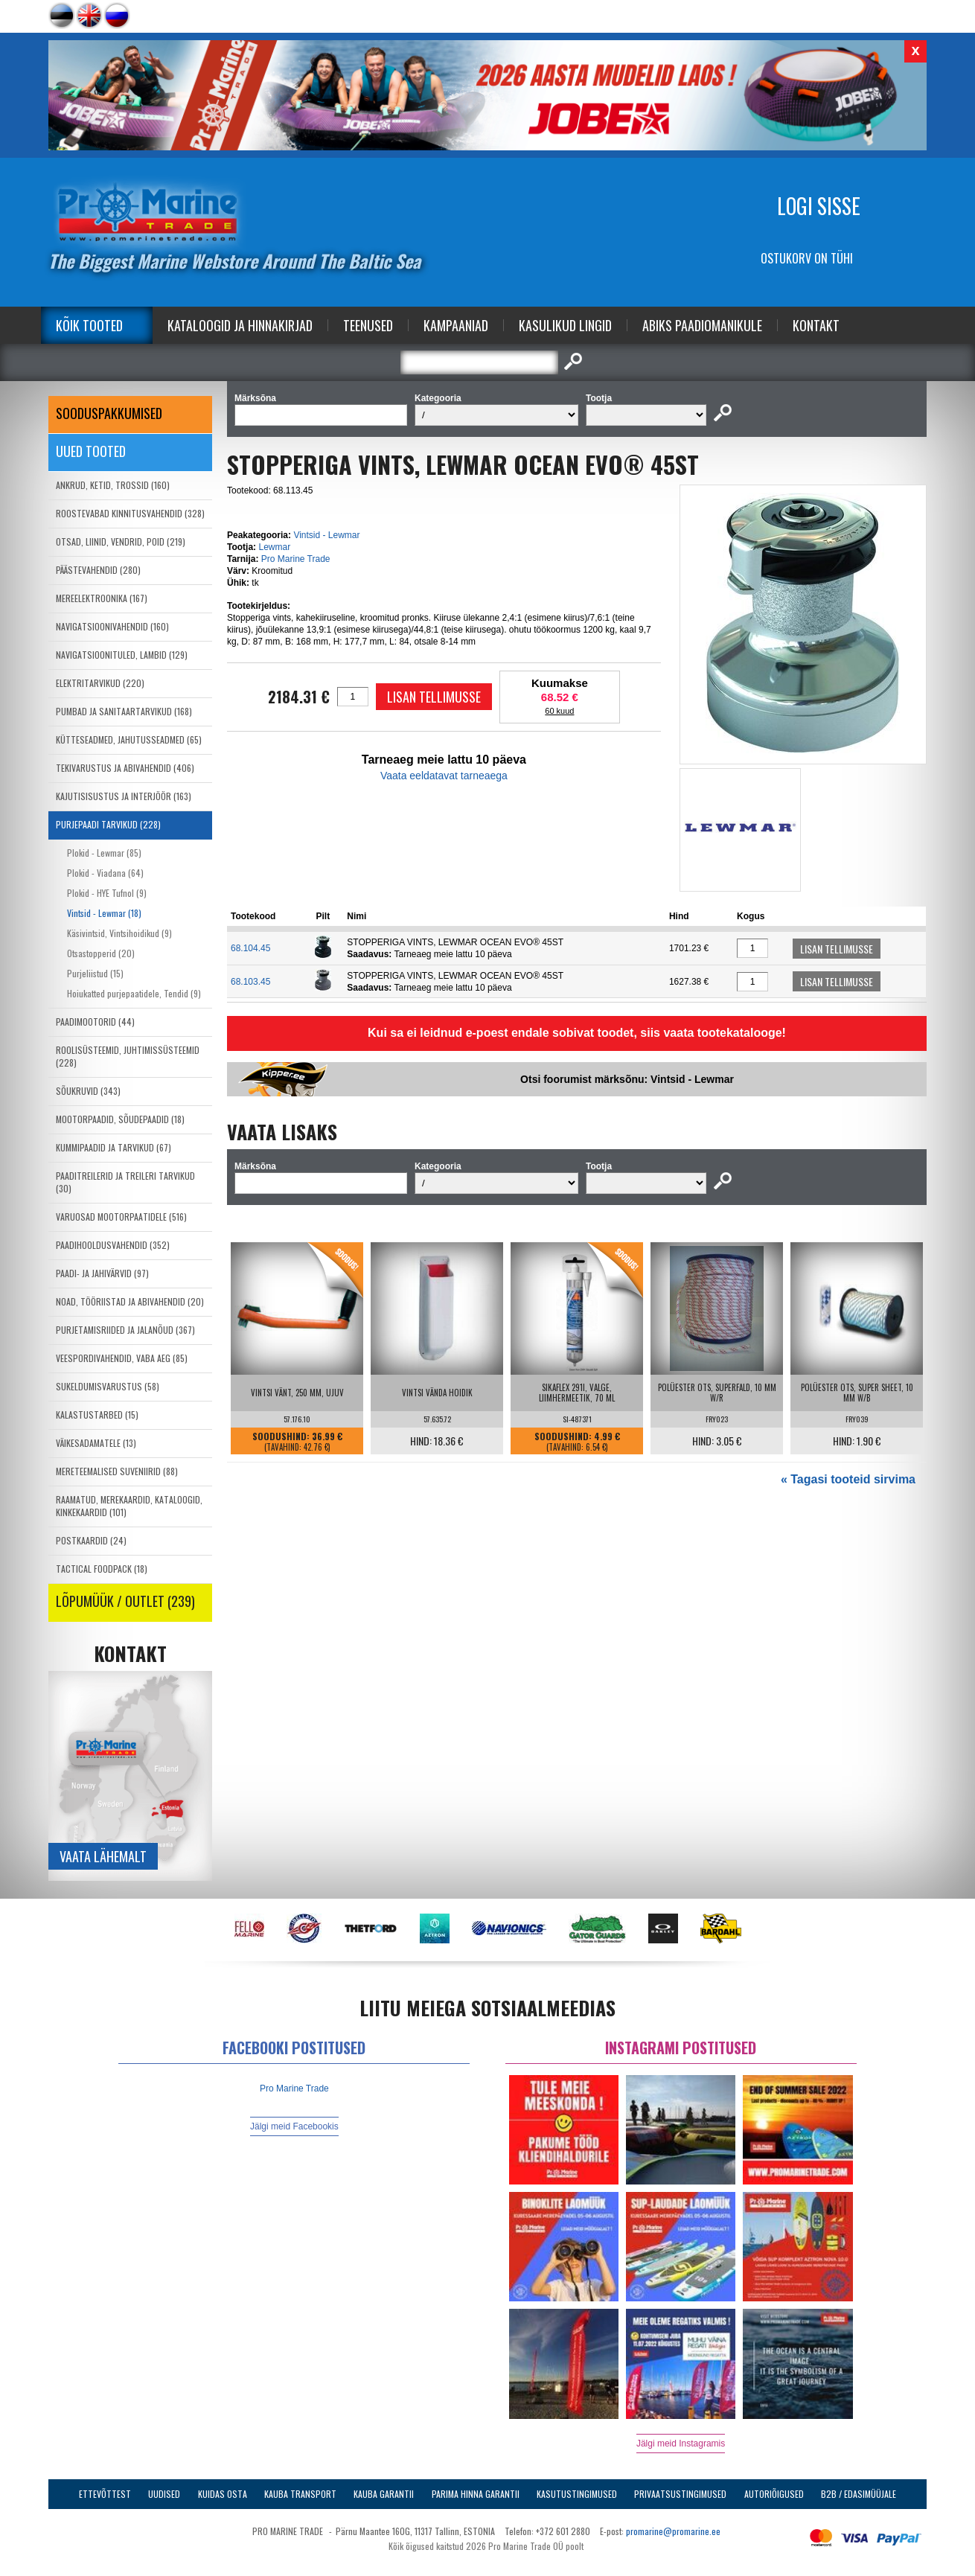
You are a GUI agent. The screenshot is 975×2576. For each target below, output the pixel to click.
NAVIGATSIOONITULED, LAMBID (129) (122, 654)
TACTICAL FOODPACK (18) (101, 1568)
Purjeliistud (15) (95, 973)
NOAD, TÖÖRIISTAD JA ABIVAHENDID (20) (130, 1301)
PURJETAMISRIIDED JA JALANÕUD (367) (125, 1329)
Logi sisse (818, 206)
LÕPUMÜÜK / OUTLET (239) (125, 1601)
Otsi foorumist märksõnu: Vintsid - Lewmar (627, 1079)
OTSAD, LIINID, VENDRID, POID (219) (120, 541)
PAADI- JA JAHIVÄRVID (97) (102, 1273)
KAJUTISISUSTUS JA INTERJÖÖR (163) (123, 796)
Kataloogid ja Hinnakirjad (240, 325)
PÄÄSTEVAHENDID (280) (98, 569)
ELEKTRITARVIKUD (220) (100, 683)
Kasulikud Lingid (565, 325)
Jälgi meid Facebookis (294, 2126)
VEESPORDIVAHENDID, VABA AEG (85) (122, 1358)
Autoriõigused (774, 2493)
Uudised (164, 2493)
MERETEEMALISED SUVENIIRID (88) (117, 1471)
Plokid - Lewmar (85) (104, 852)
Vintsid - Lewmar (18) (104, 913)
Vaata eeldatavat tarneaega (444, 776)
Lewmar (274, 547)
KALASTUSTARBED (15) (97, 1414)
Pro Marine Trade (295, 559)
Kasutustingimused (577, 2493)
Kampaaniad (455, 325)
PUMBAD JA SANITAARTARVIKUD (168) (124, 711)
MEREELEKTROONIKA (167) (101, 598)
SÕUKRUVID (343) (88, 1090)
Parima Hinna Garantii (476, 2493)
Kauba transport (300, 2493)
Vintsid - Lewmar (326, 535)
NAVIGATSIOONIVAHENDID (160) (112, 626)
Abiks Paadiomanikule (702, 325)
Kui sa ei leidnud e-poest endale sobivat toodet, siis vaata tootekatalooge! (577, 1032)
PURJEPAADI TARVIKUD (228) (108, 824)
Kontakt (816, 325)
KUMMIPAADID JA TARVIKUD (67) (113, 1147)
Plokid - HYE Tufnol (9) (107, 892)
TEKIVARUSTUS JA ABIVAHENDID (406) (125, 767)
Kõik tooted (89, 325)
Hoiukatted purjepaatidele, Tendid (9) (134, 993)
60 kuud (559, 710)
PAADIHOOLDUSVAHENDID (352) (113, 1245)
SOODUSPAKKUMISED (109, 413)
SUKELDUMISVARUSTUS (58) (107, 1386)
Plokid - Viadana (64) (105, 872)
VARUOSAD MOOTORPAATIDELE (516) (121, 1216)
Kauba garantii (384, 2493)
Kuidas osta (222, 2493)
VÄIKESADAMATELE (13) (96, 1442)
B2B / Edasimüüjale (858, 2493)
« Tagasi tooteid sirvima (848, 1479)
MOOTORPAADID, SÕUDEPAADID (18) (120, 1119)
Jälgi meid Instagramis (680, 2443)
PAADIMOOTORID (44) (95, 1021)
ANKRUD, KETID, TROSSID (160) (113, 485)
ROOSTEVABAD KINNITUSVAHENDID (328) (130, 513)
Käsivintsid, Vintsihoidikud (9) (119, 933)
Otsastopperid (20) (101, 953)
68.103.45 (250, 982)
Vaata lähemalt (103, 1856)
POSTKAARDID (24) (91, 1540)
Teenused (368, 325)
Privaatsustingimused (680, 2493)
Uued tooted (91, 451)
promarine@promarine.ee (673, 2531)
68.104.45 (250, 948)
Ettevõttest (105, 2493)
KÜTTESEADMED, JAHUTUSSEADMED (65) (129, 739)
